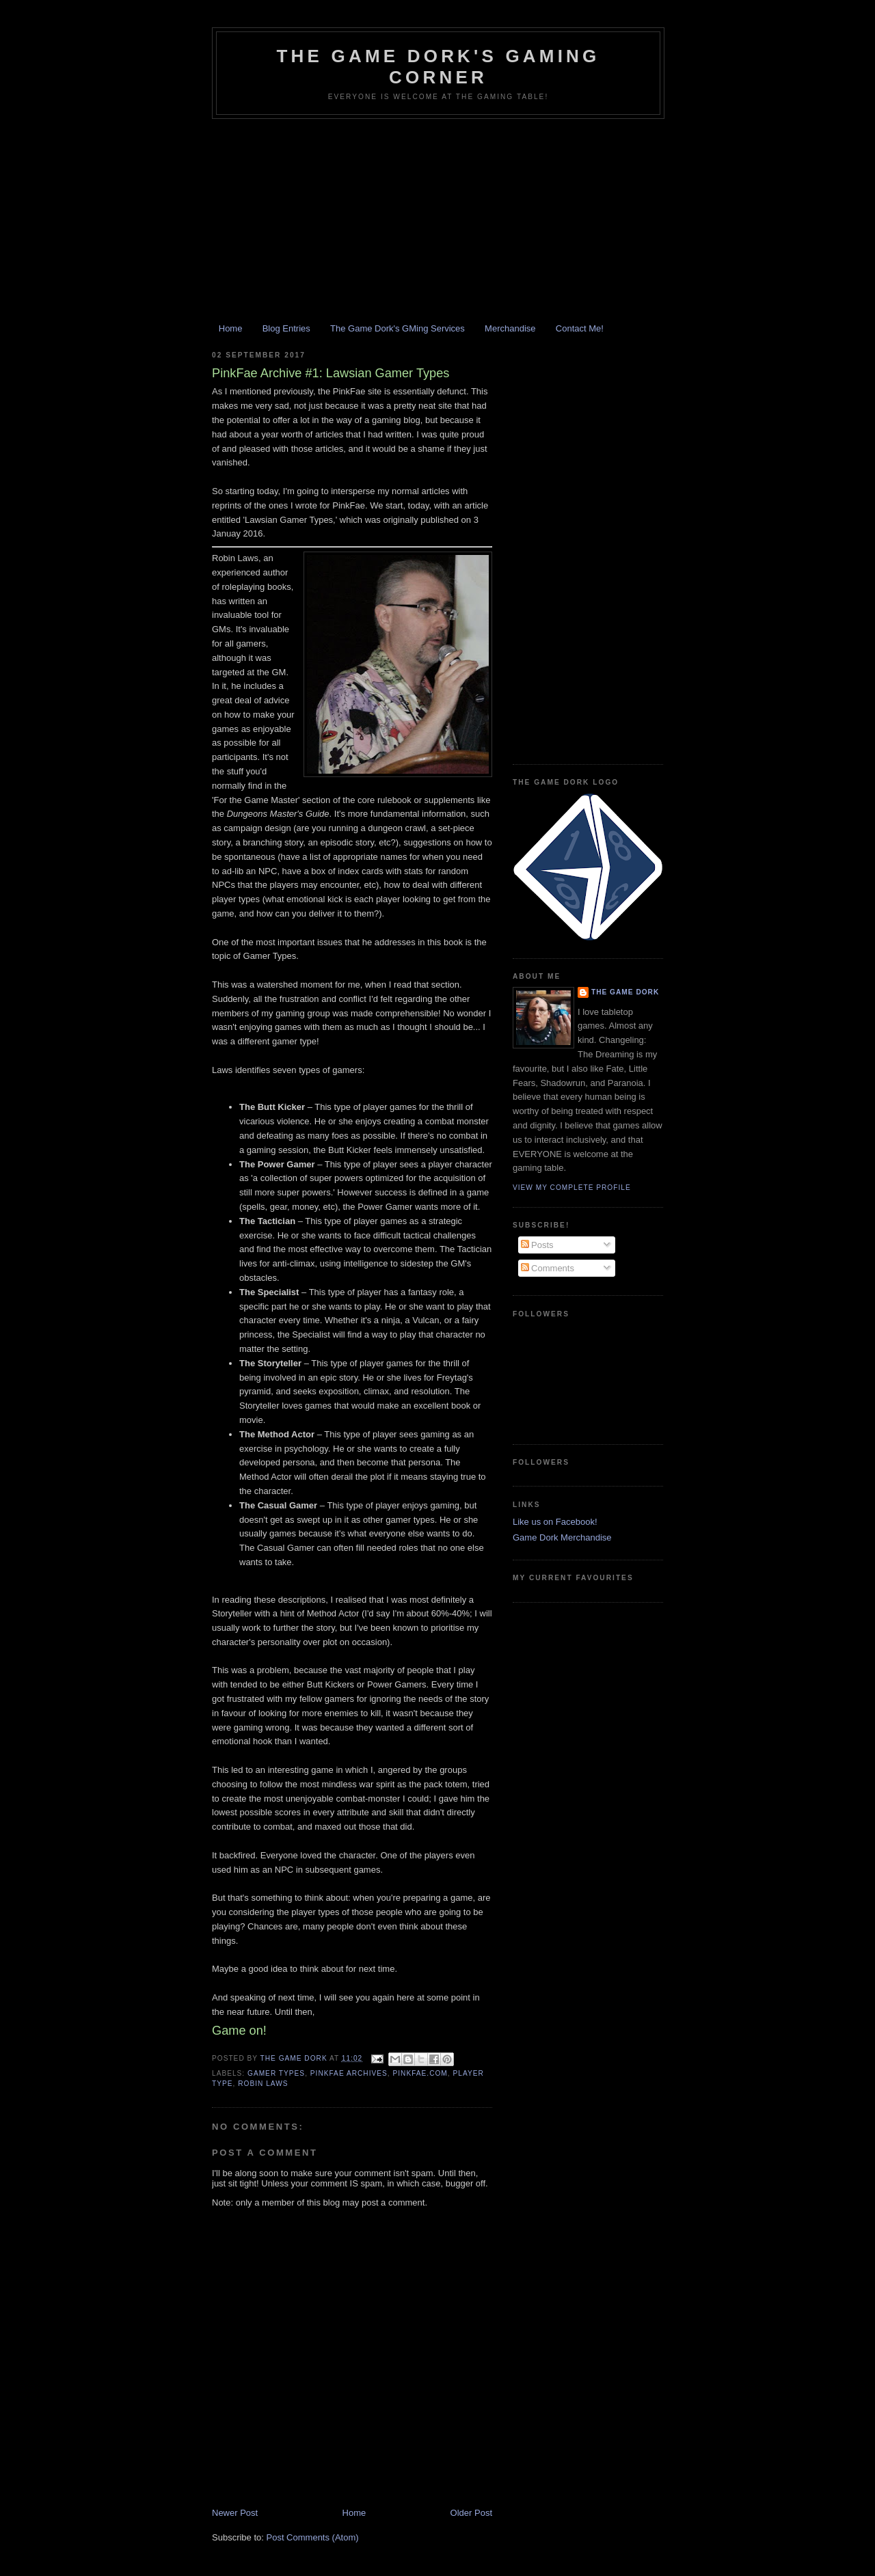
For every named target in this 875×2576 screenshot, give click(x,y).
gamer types (276, 2073)
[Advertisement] (437, 221)
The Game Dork (625, 992)
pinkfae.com (419, 2073)
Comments (547, 1268)
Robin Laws (263, 2083)
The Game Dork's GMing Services (397, 328)
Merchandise (510, 328)
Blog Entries (286, 328)
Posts (537, 1245)
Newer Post (235, 2513)
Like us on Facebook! (555, 1522)
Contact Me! (580, 328)
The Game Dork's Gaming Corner (438, 66)
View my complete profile (572, 1187)
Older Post (471, 2513)
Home (231, 328)
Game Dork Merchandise (562, 1537)
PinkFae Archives (349, 2073)
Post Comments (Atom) (313, 2537)
